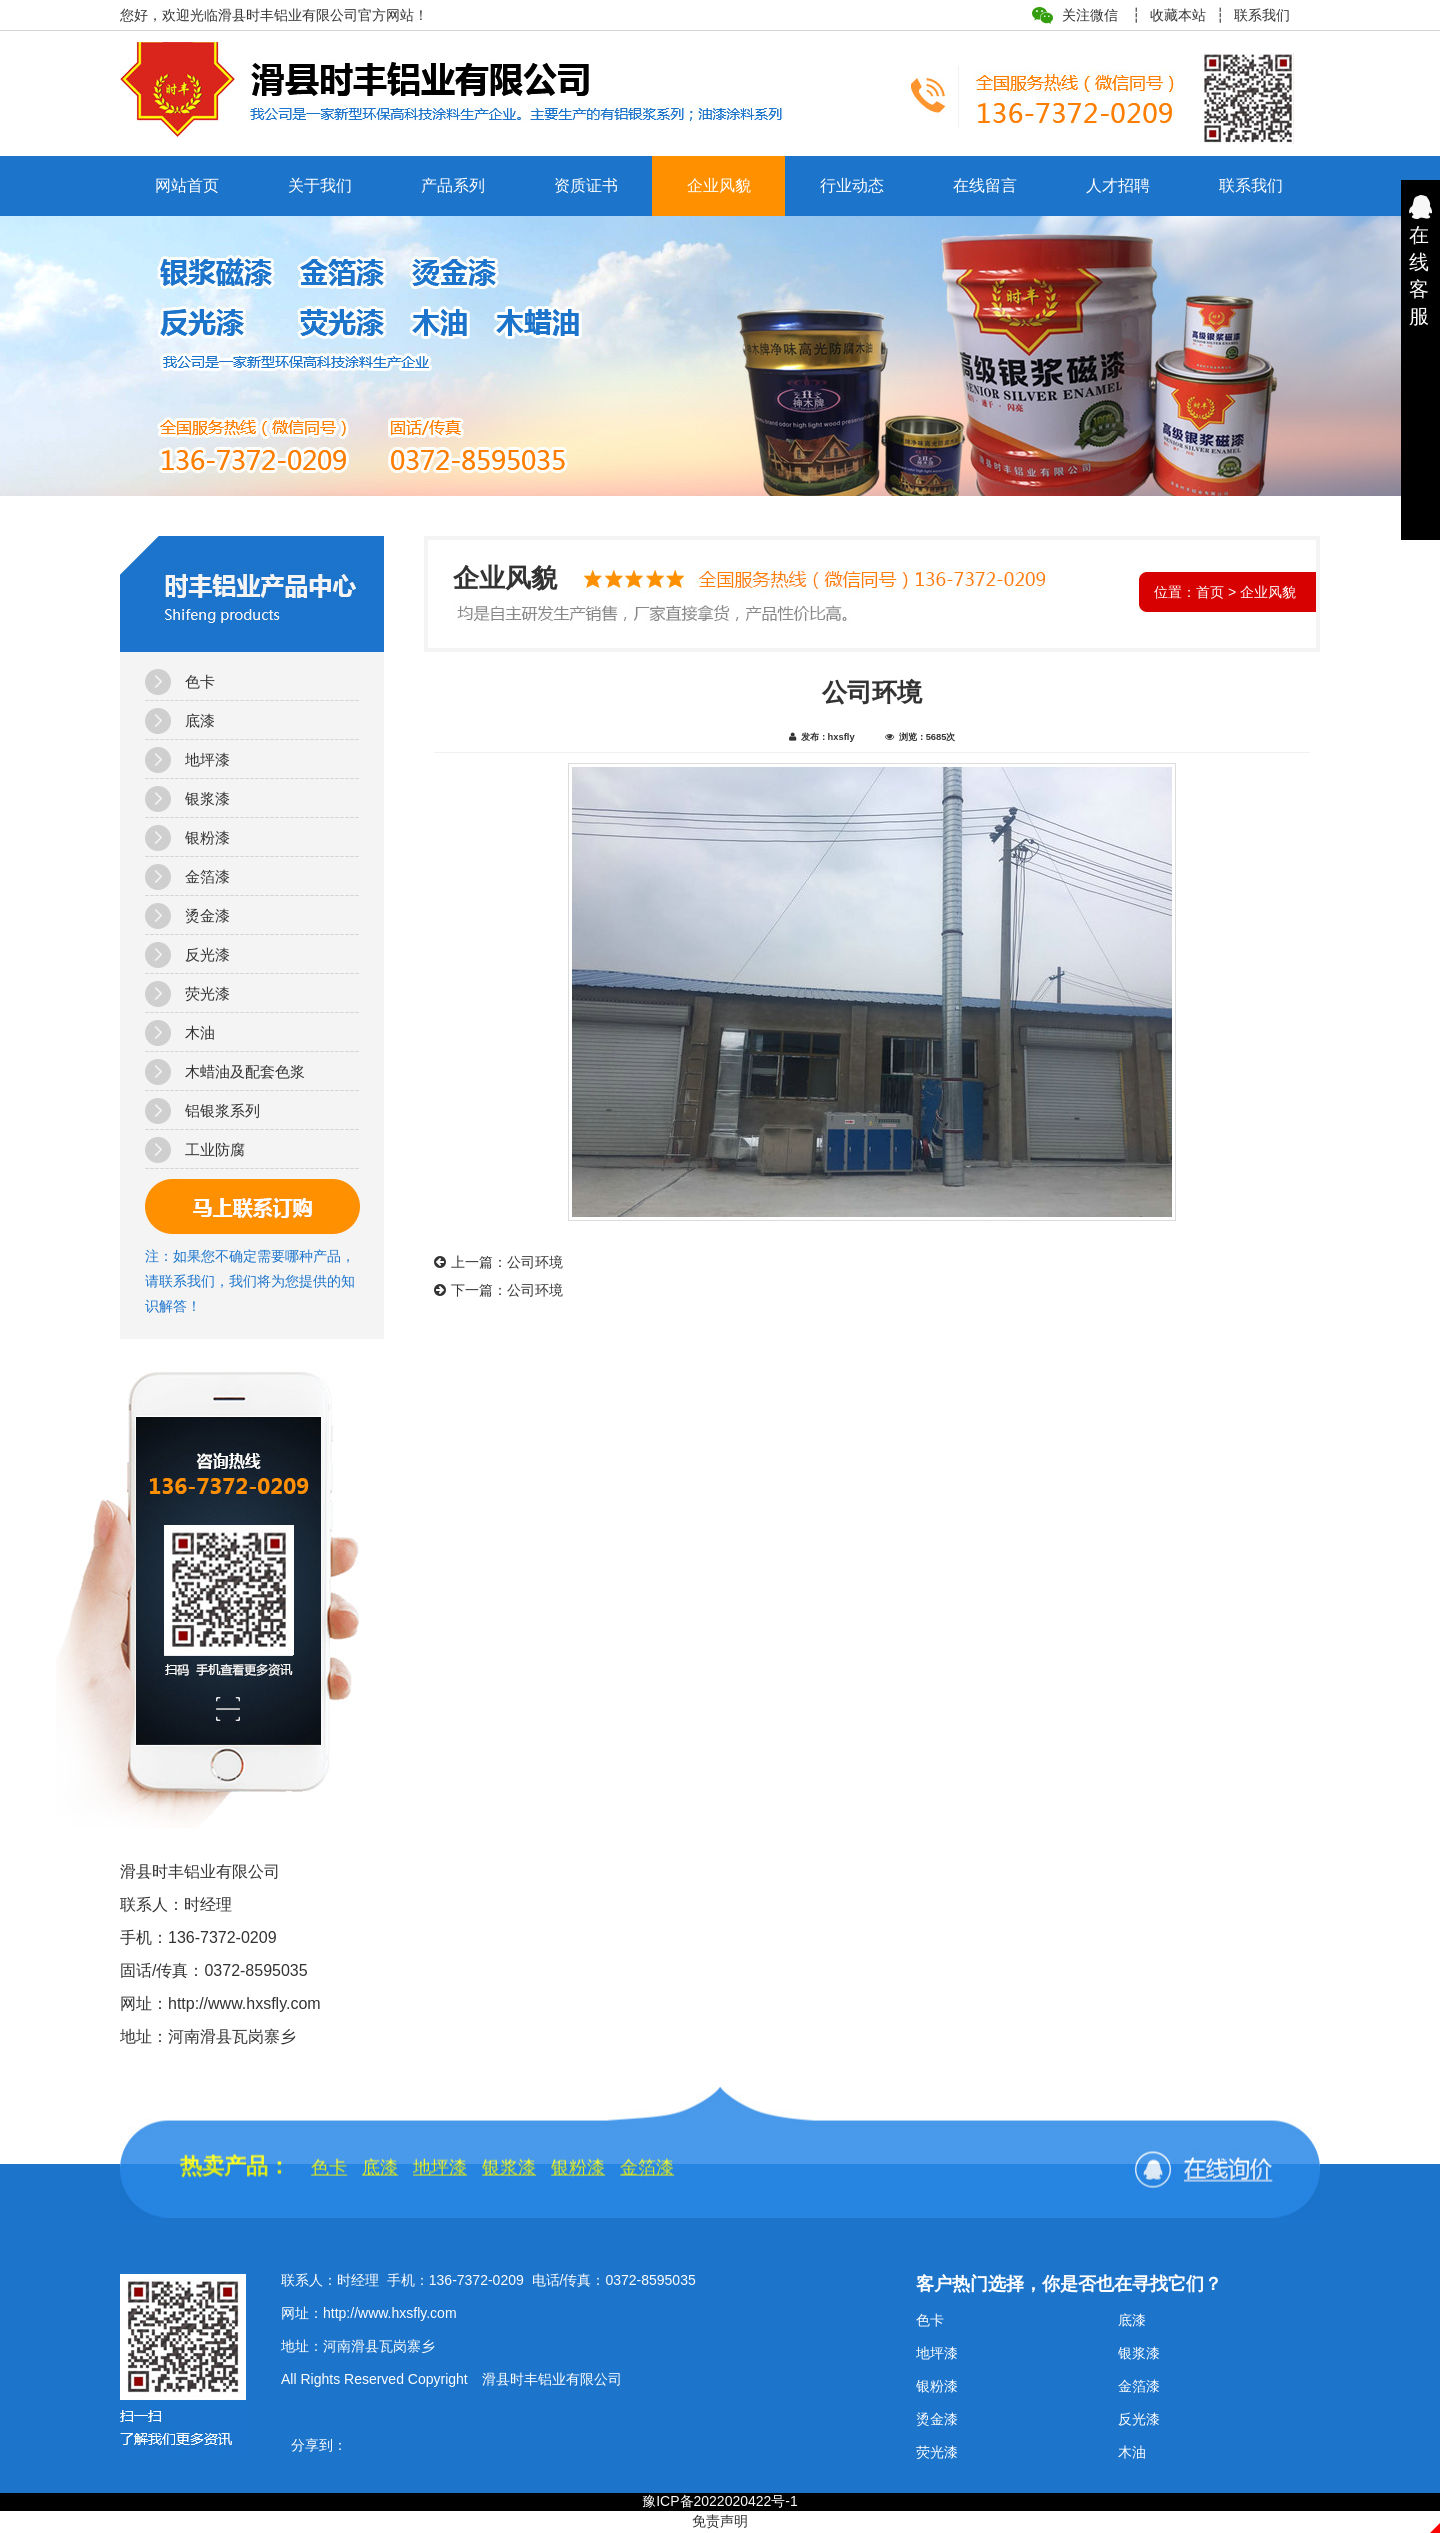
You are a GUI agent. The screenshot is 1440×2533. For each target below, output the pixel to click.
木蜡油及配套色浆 (245, 1071)
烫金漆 (207, 915)
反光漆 (207, 954)
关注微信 (1090, 15)
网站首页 (187, 185)
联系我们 (1262, 15)
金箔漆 (207, 876)
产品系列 (453, 185)
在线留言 (985, 185)
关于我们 (320, 185)
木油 (200, 1032)
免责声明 (720, 2521)
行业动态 (852, 185)
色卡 (200, 681)
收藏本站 (1178, 15)
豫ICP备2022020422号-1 (720, 2501)
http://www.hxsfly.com (390, 2313)
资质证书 (586, 185)
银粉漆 (207, 837)
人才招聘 (1118, 185)
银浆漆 (207, 798)
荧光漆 (207, 993)
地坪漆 (207, 759)
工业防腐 (215, 1149)
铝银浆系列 (222, 1110)
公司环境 (535, 1262)
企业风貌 (719, 185)
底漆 (200, 720)
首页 (1210, 592)
